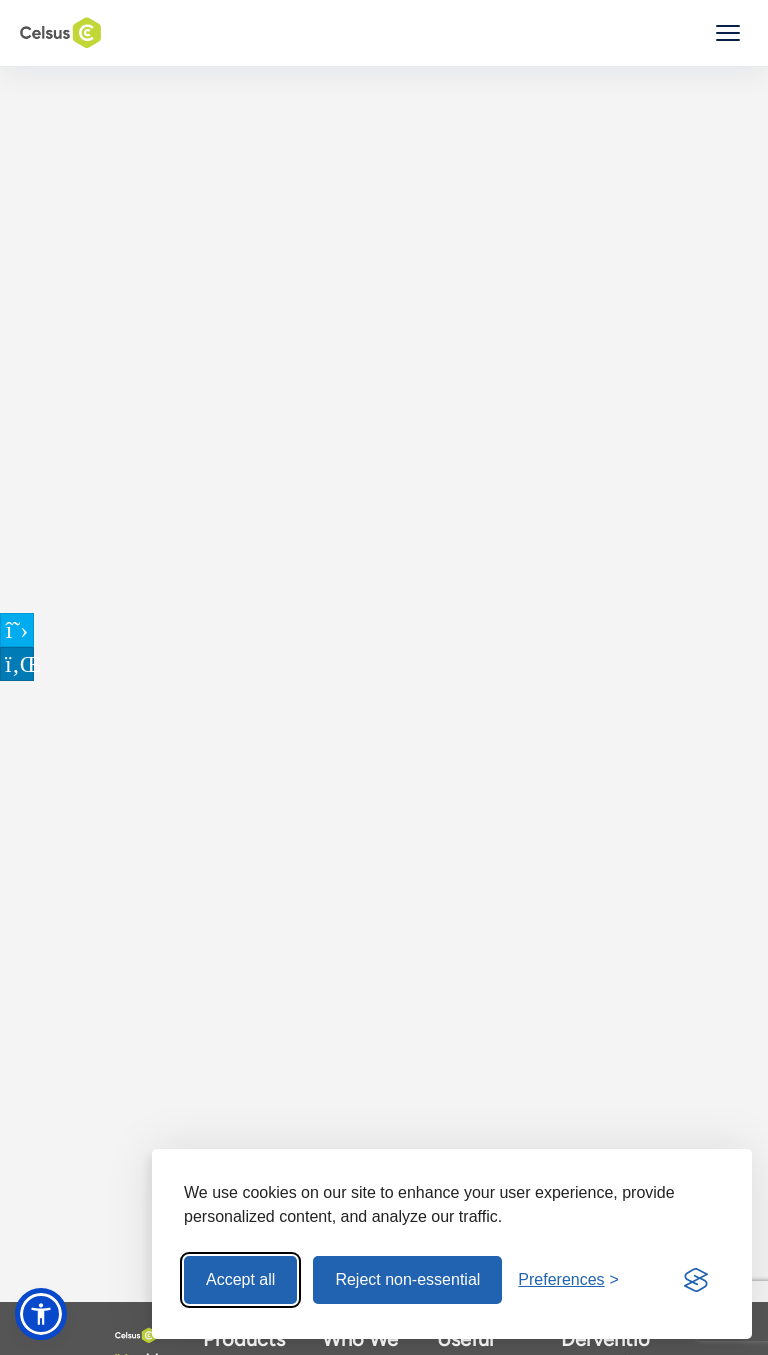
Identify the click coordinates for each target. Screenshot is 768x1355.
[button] (41, 1314)
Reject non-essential (407, 1279)
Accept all (240, 1279)
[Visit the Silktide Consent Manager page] (696, 1280)
